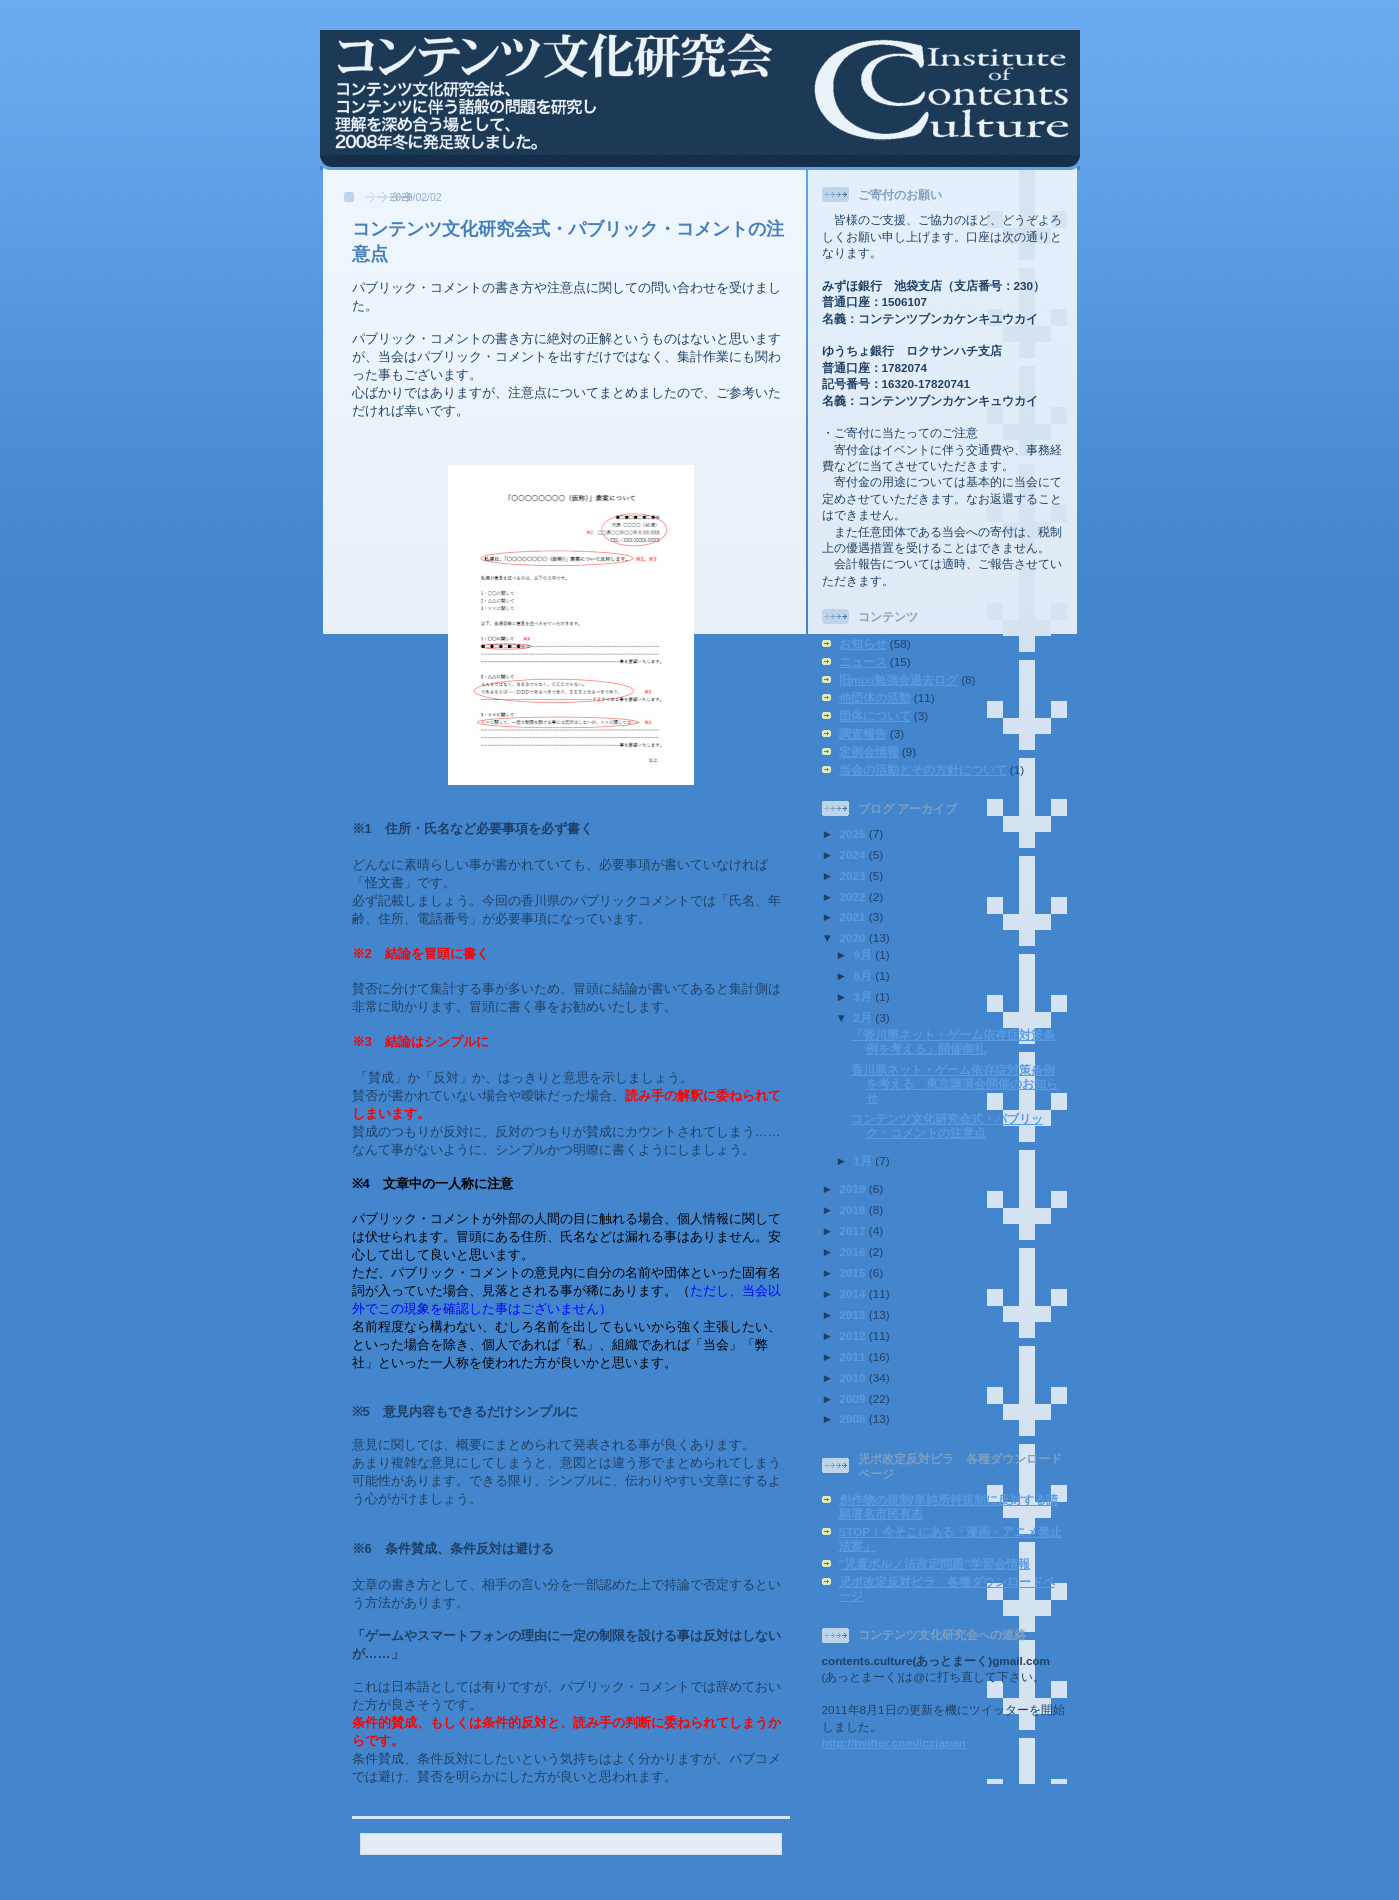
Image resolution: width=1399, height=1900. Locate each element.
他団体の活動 (875, 697)
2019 (854, 1188)
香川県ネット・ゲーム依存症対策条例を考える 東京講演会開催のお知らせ (954, 1083)
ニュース (863, 661)
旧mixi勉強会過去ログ (898, 679)
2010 (854, 1377)
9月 (865, 954)
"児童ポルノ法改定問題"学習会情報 (934, 1563)
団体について (875, 715)
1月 (865, 1160)
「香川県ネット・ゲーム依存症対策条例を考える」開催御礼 (953, 1041)
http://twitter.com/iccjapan (894, 1742)
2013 (854, 1314)
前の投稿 (756, 1877)
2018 (854, 1209)
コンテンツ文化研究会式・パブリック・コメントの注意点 (947, 1125)
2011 (854, 1356)
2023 (854, 875)
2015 (854, 1272)
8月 (865, 975)
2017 (854, 1230)
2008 (854, 1418)
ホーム (570, 1877)
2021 (854, 916)
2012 (854, 1335)
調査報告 (863, 733)
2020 (854, 937)
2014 (854, 1293)
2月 (865, 1017)
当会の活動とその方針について (923, 769)
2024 (854, 854)
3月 (865, 996)
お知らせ (863, 643)
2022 (854, 896)
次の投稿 (386, 1877)
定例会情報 (869, 751)
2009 (854, 1398)
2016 (854, 1251)
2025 (854, 833)
